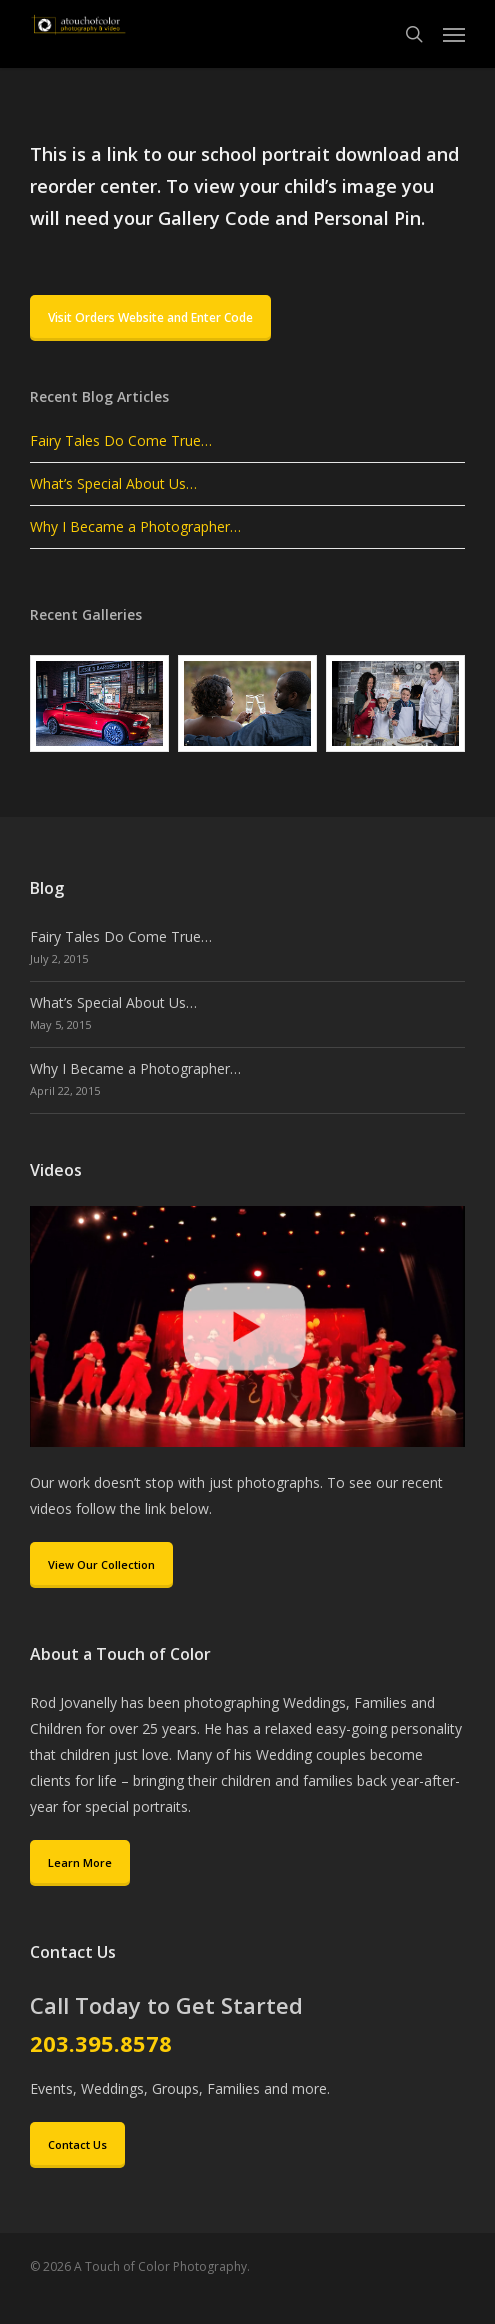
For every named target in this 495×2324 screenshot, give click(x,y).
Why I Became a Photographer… (135, 526)
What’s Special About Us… (113, 483)
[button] (454, 34)
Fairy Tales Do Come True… (121, 440)
